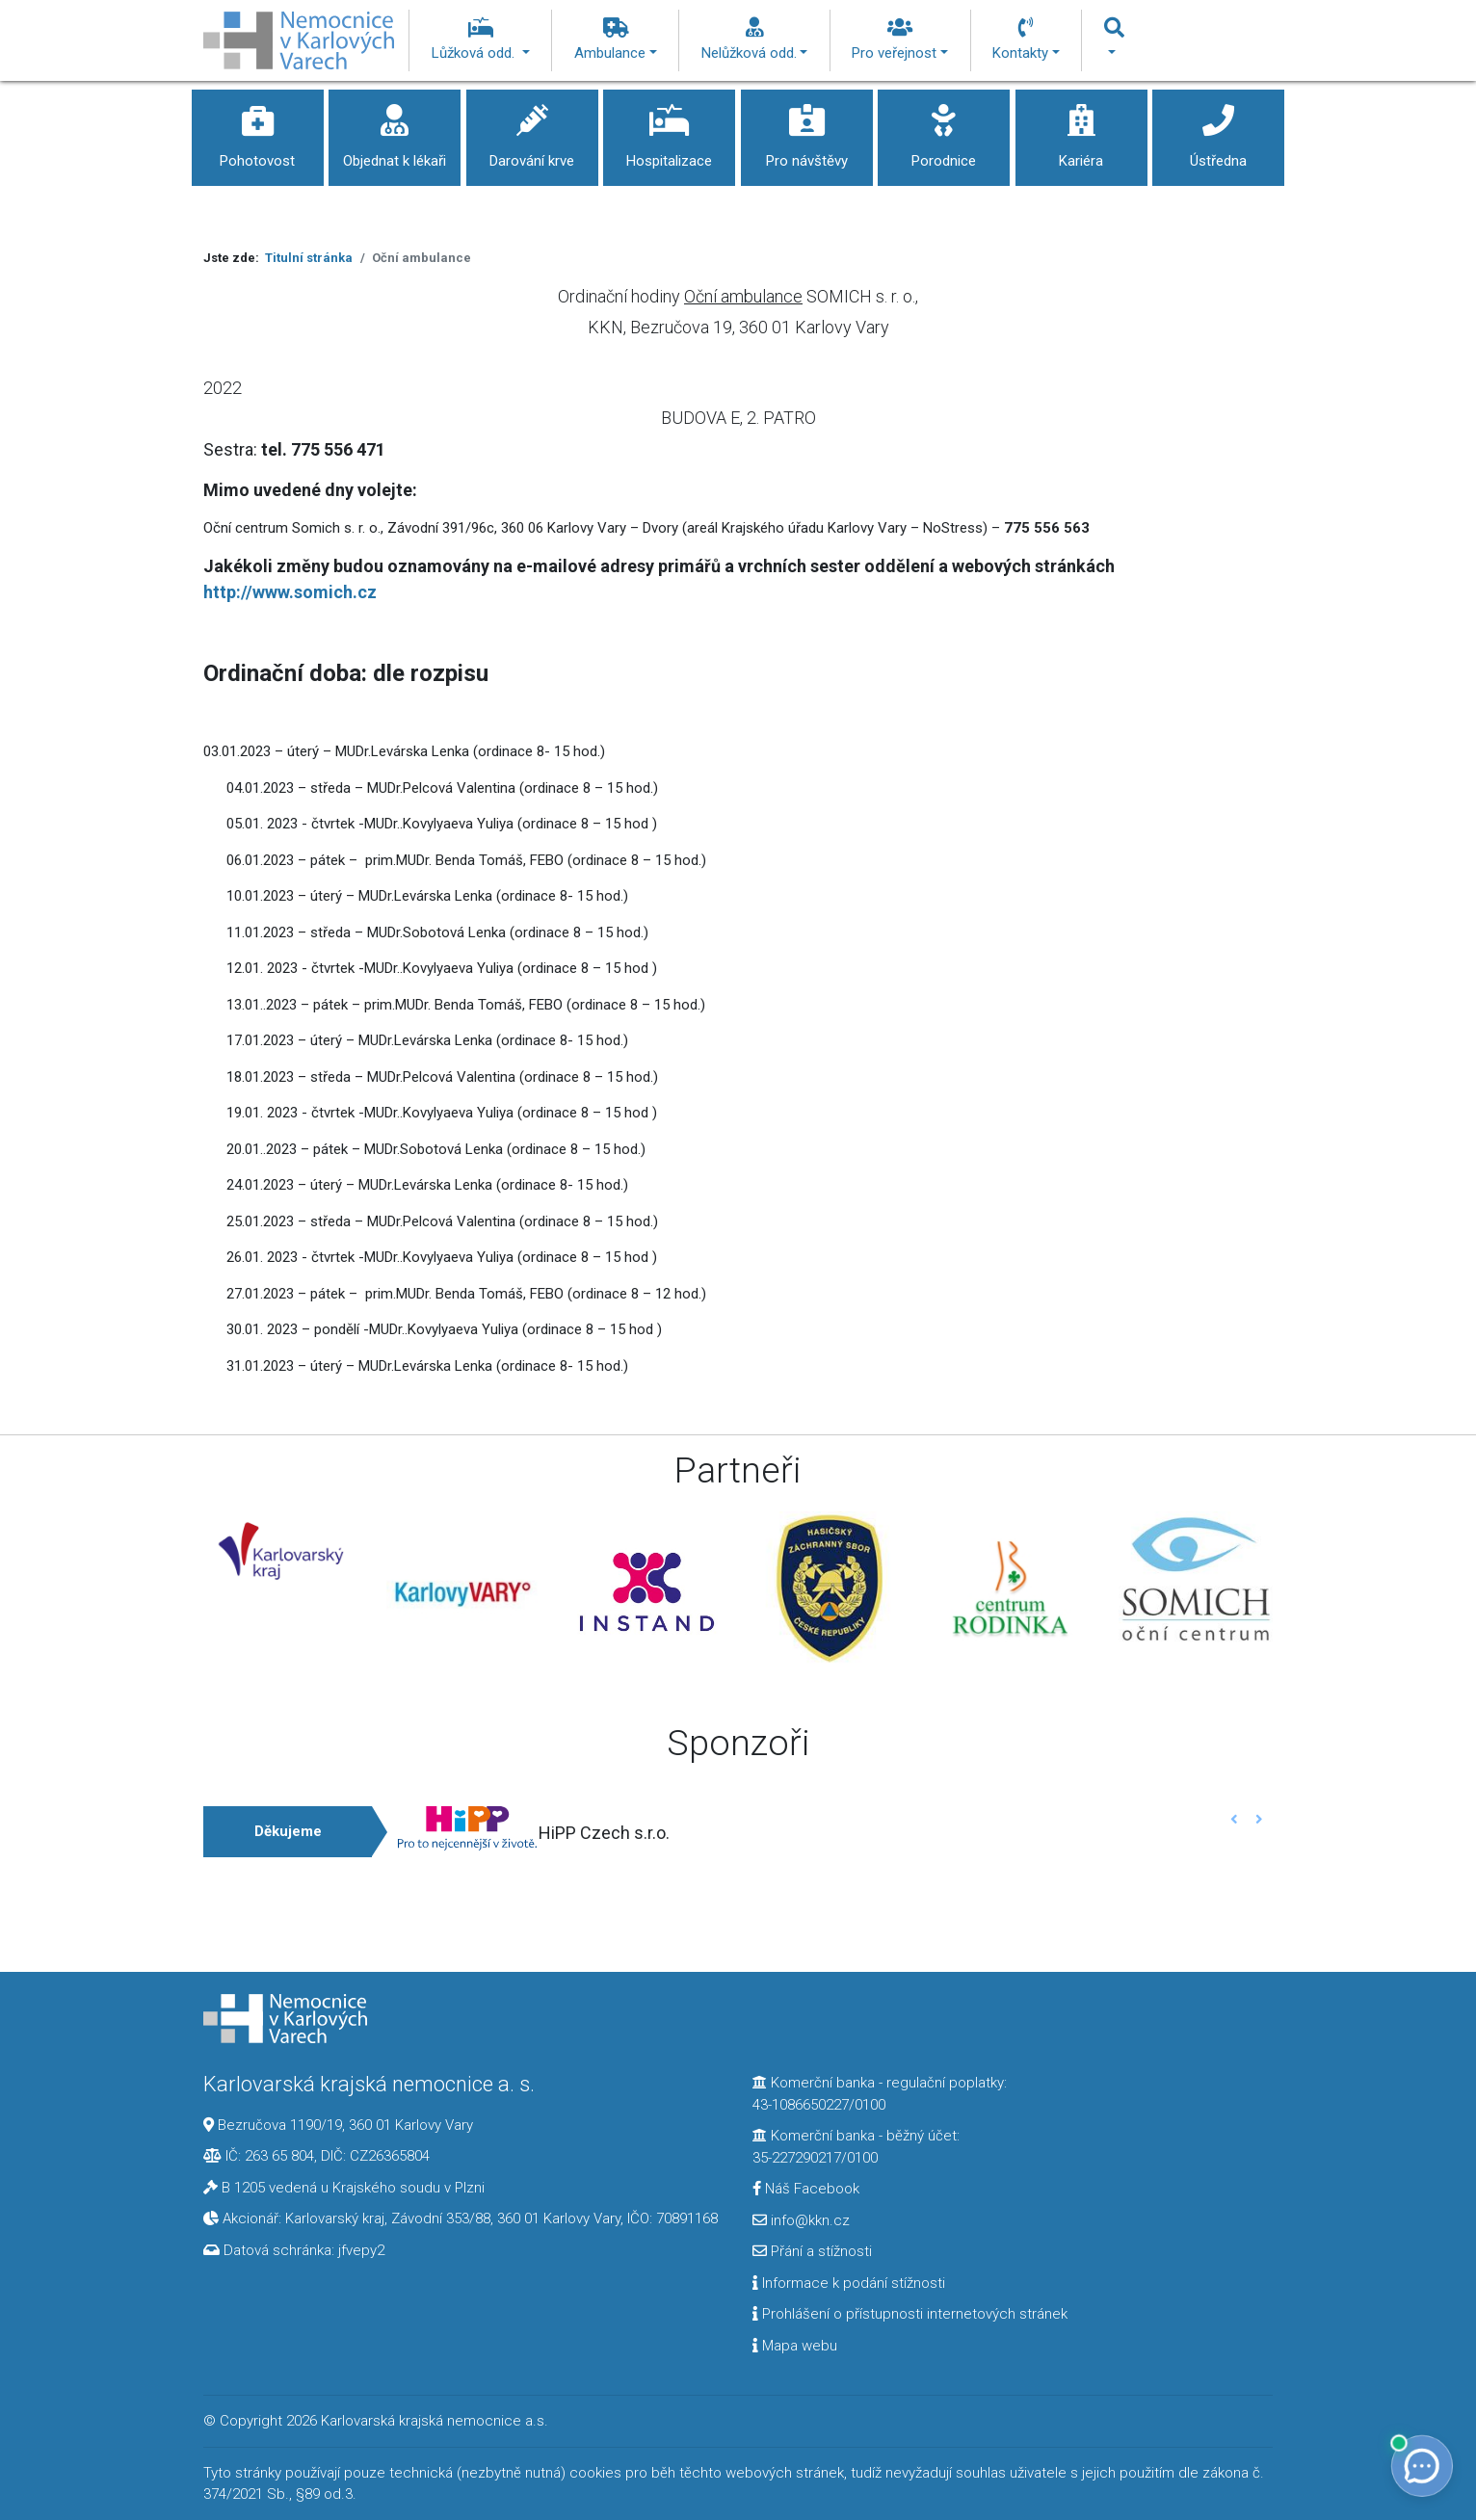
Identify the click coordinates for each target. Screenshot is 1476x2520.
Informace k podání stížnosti (848, 2283)
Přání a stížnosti (812, 2251)
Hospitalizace (669, 130)
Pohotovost (258, 130)
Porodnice (944, 130)
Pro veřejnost (900, 39)
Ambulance (615, 39)
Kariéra (1081, 130)
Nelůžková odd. (754, 39)
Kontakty (1026, 39)
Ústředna (1218, 130)
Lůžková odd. (481, 39)
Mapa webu (794, 2345)
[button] (1234, 1819)
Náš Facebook (805, 2188)
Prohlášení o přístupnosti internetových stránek (909, 2314)
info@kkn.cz (801, 2220)
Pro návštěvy (807, 130)
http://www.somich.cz (290, 592)
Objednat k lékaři (395, 130)
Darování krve (532, 130)
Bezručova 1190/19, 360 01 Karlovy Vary (345, 2125)
